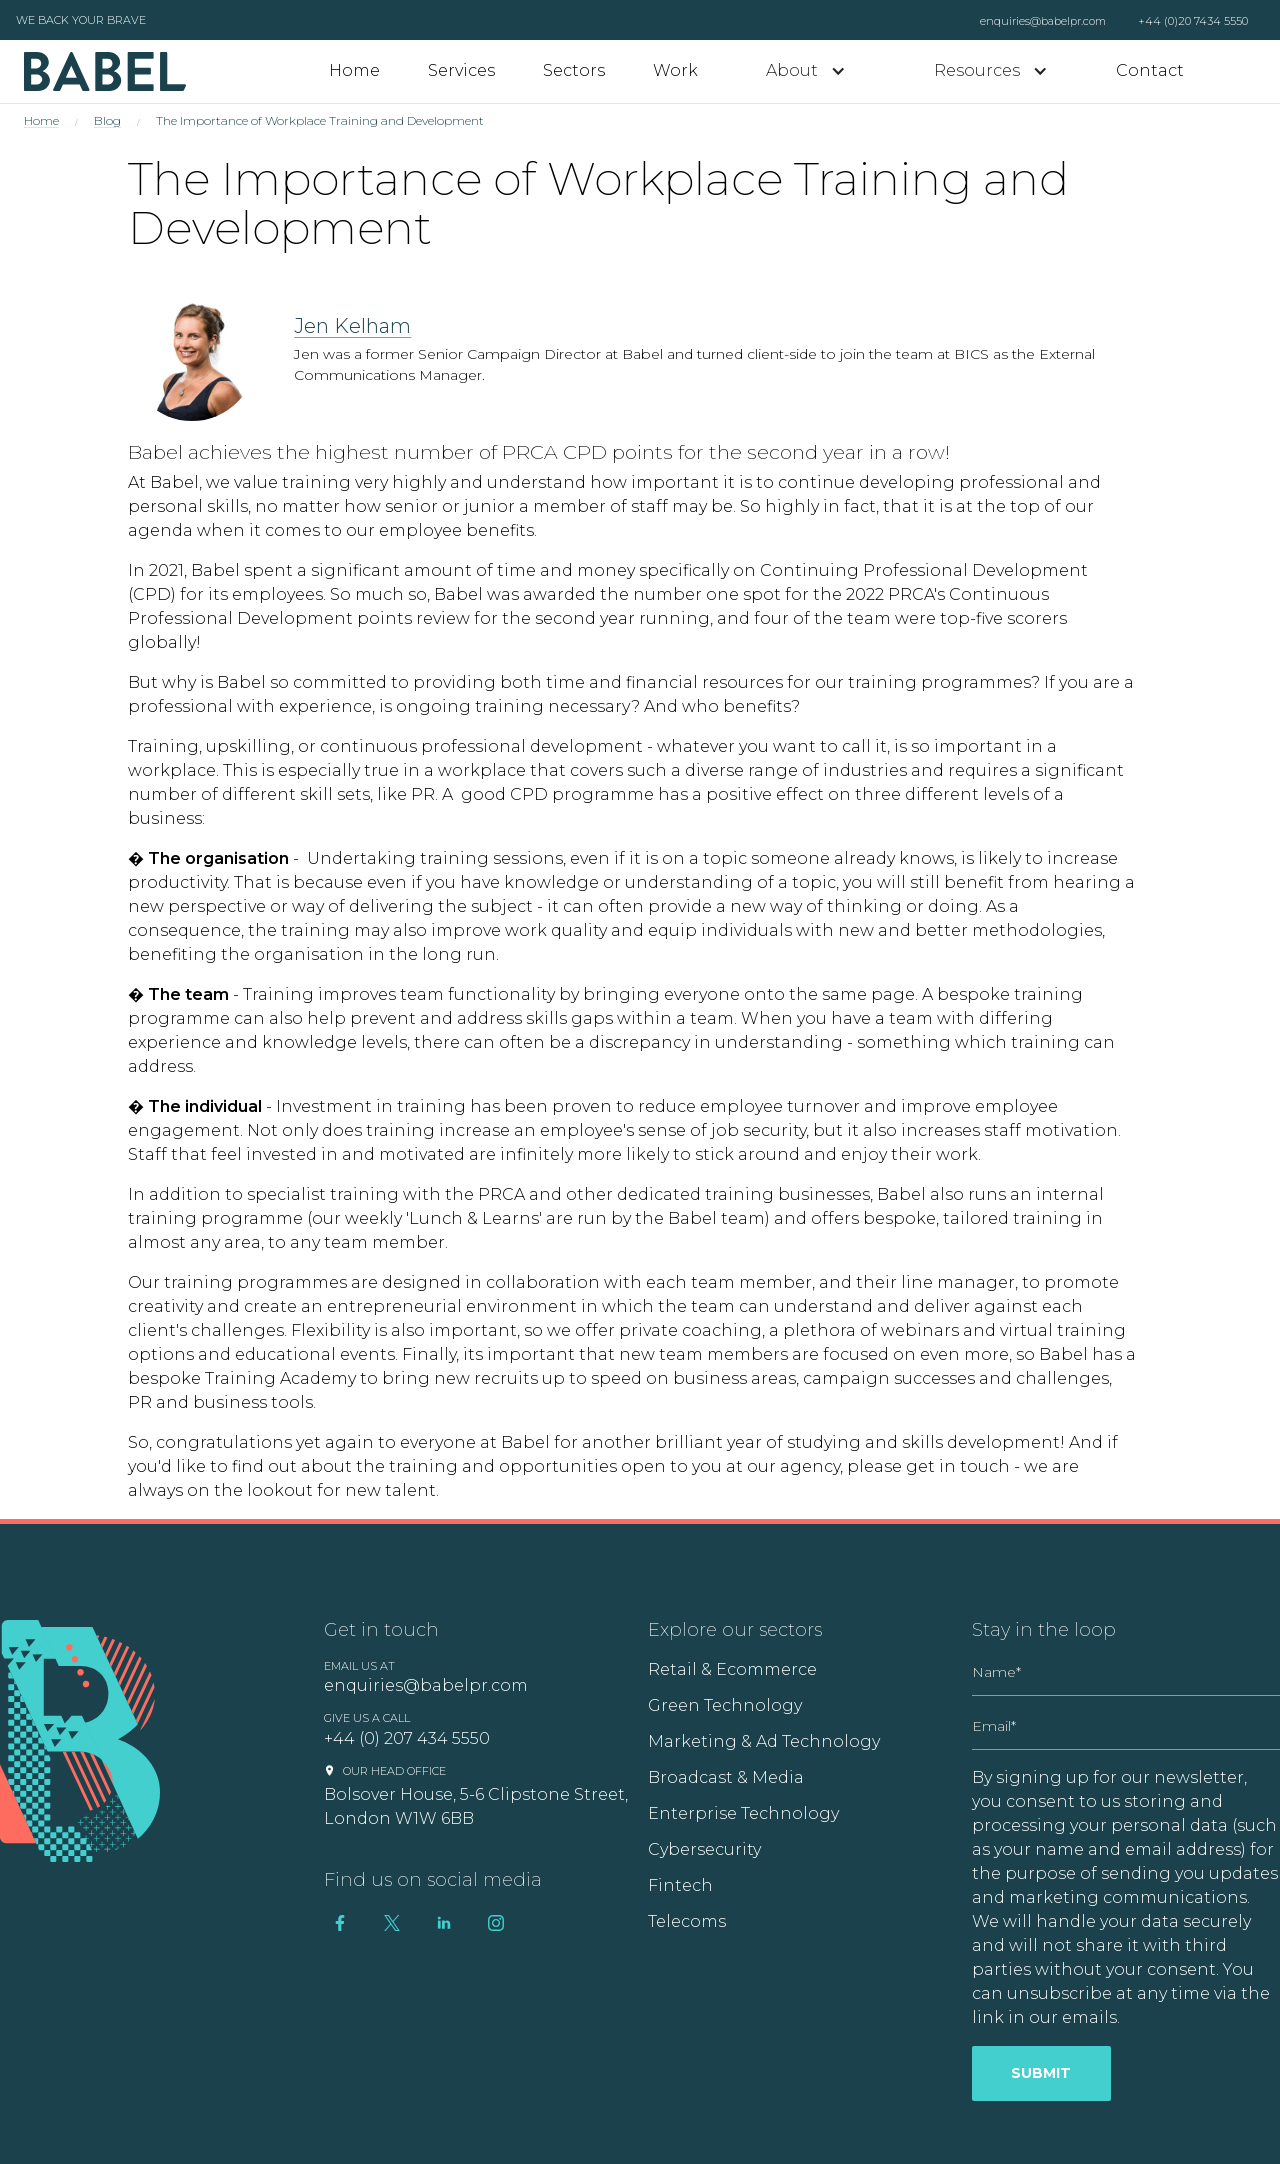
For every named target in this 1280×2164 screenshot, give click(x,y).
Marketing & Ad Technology (764, 1741)
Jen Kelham (352, 326)
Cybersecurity (704, 1849)
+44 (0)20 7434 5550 (1193, 21)
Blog (107, 120)
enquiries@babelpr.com (1043, 21)
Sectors (574, 70)
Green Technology (725, 1705)
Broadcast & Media (726, 1777)
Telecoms (687, 1921)
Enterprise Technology (743, 1813)
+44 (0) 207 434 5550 (407, 1738)
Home (354, 70)
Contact (1150, 70)
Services (461, 70)
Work (675, 70)
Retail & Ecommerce (732, 1669)
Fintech (680, 1885)
